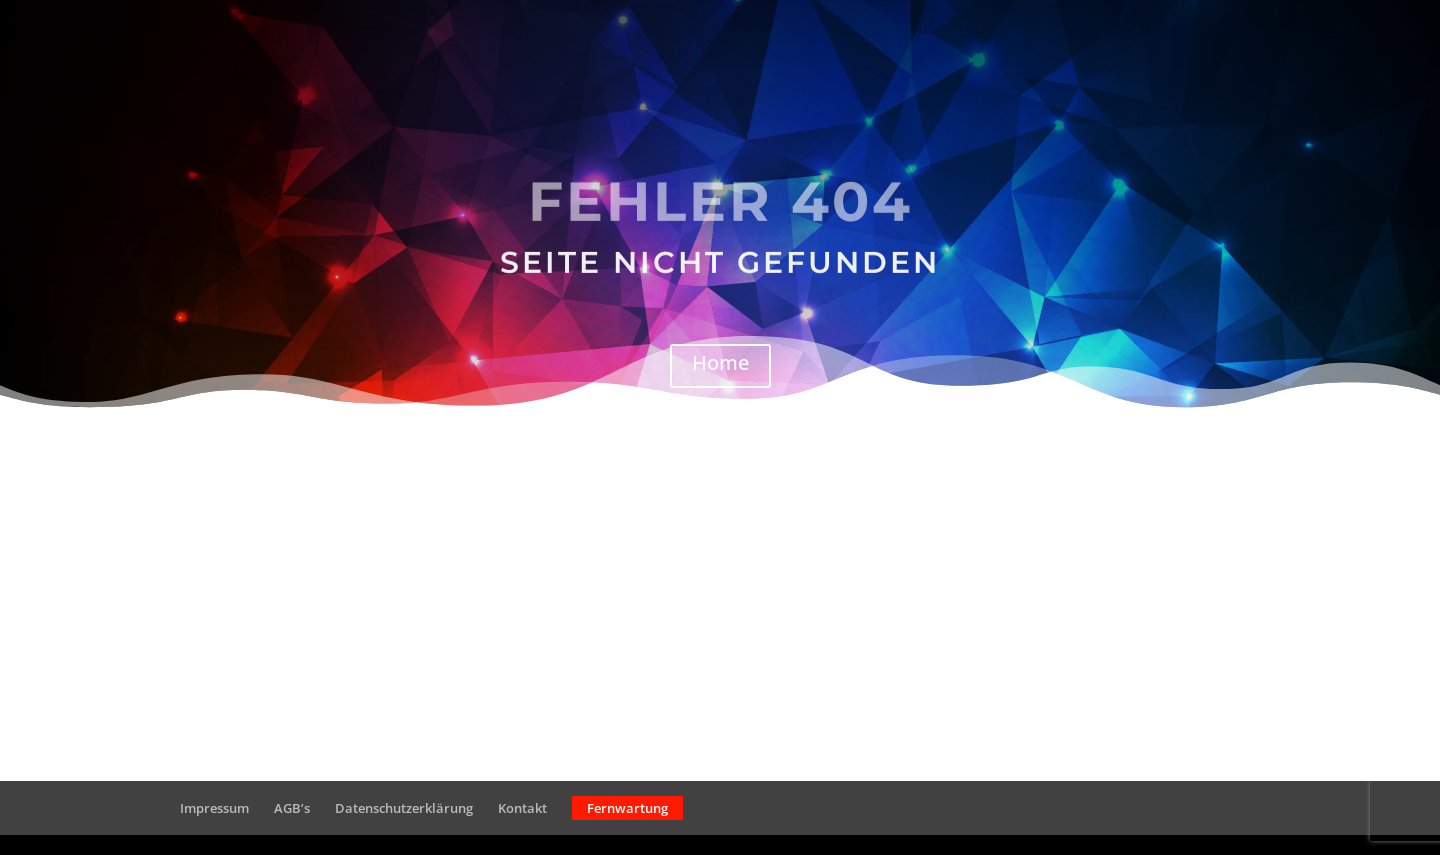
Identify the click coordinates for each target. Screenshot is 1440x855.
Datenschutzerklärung (404, 808)
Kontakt (522, 808)
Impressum (214, 808)
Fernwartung (627, 808)
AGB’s (292, 808)
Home (720, 362)
